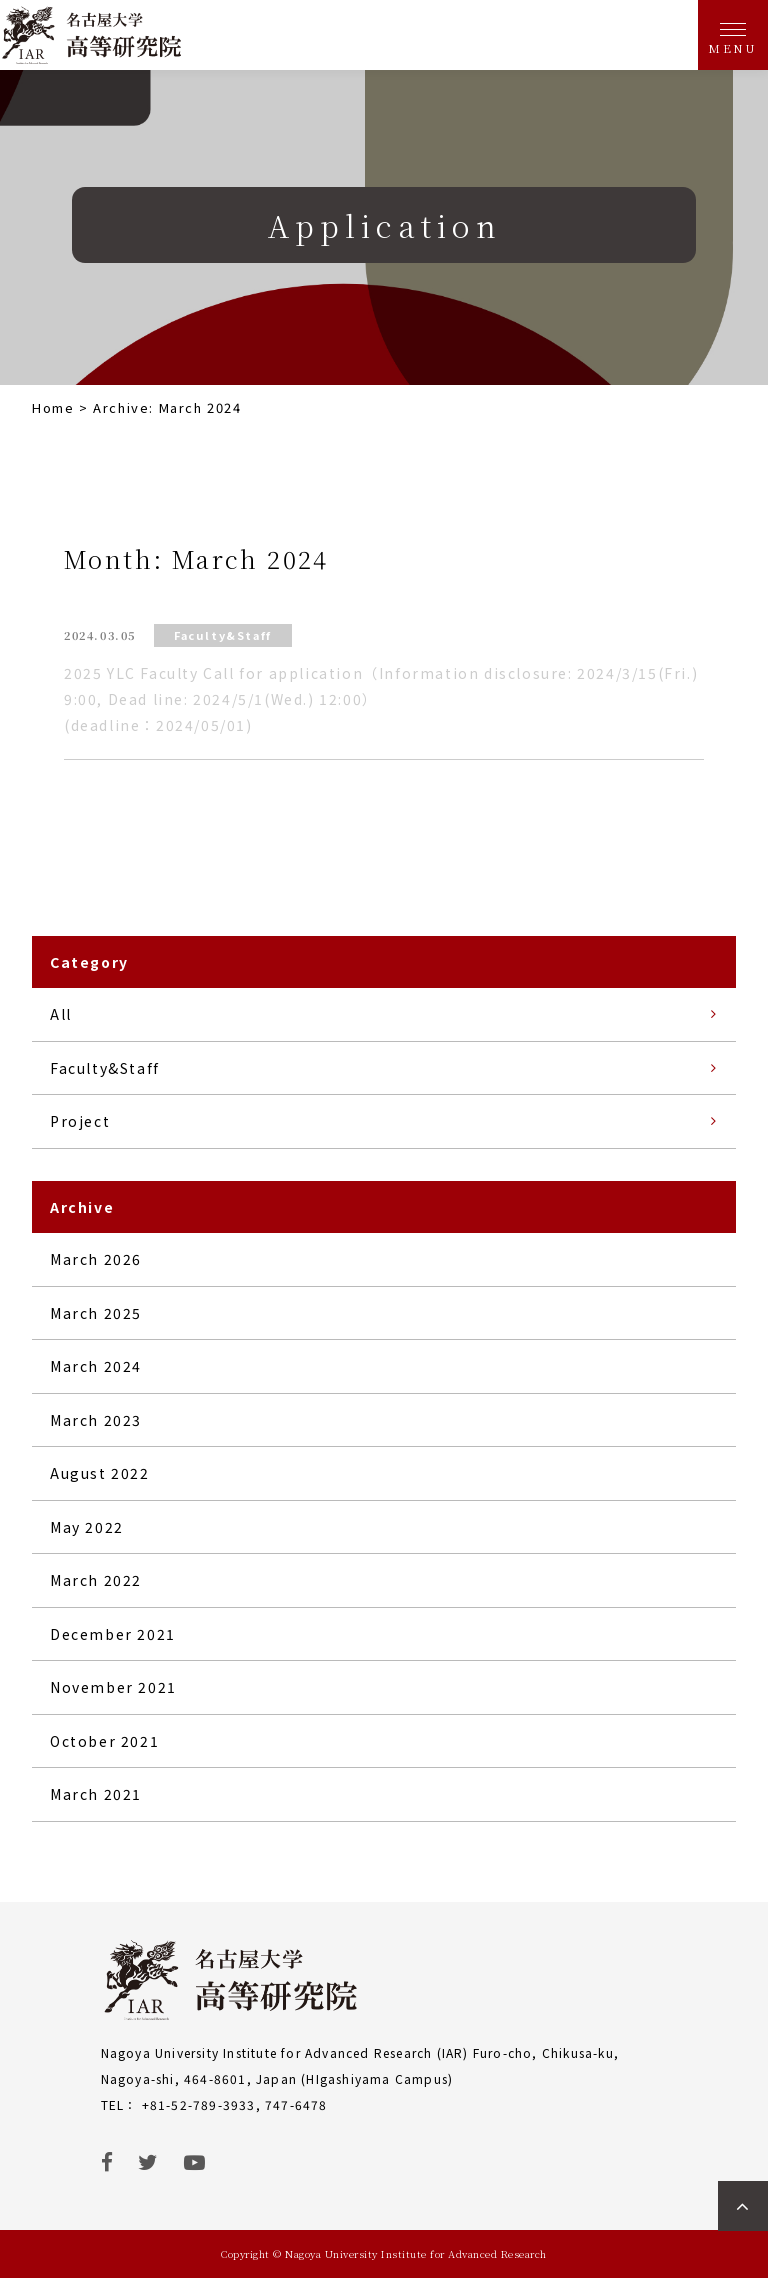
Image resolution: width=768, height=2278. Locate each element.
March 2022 (96, 1580)
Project (80, 1121)
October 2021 (104, 1741)
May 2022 (87, 1527)
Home (53, 407)
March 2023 (96, 1420)
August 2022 (100, 1473)
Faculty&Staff (105, 1068)
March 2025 (96, 1313)
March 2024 (96, 1366)
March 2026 (96, 1259)
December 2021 (113, 1634)
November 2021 (113, 1687)
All (61, 1014)
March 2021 (96, 1794)
